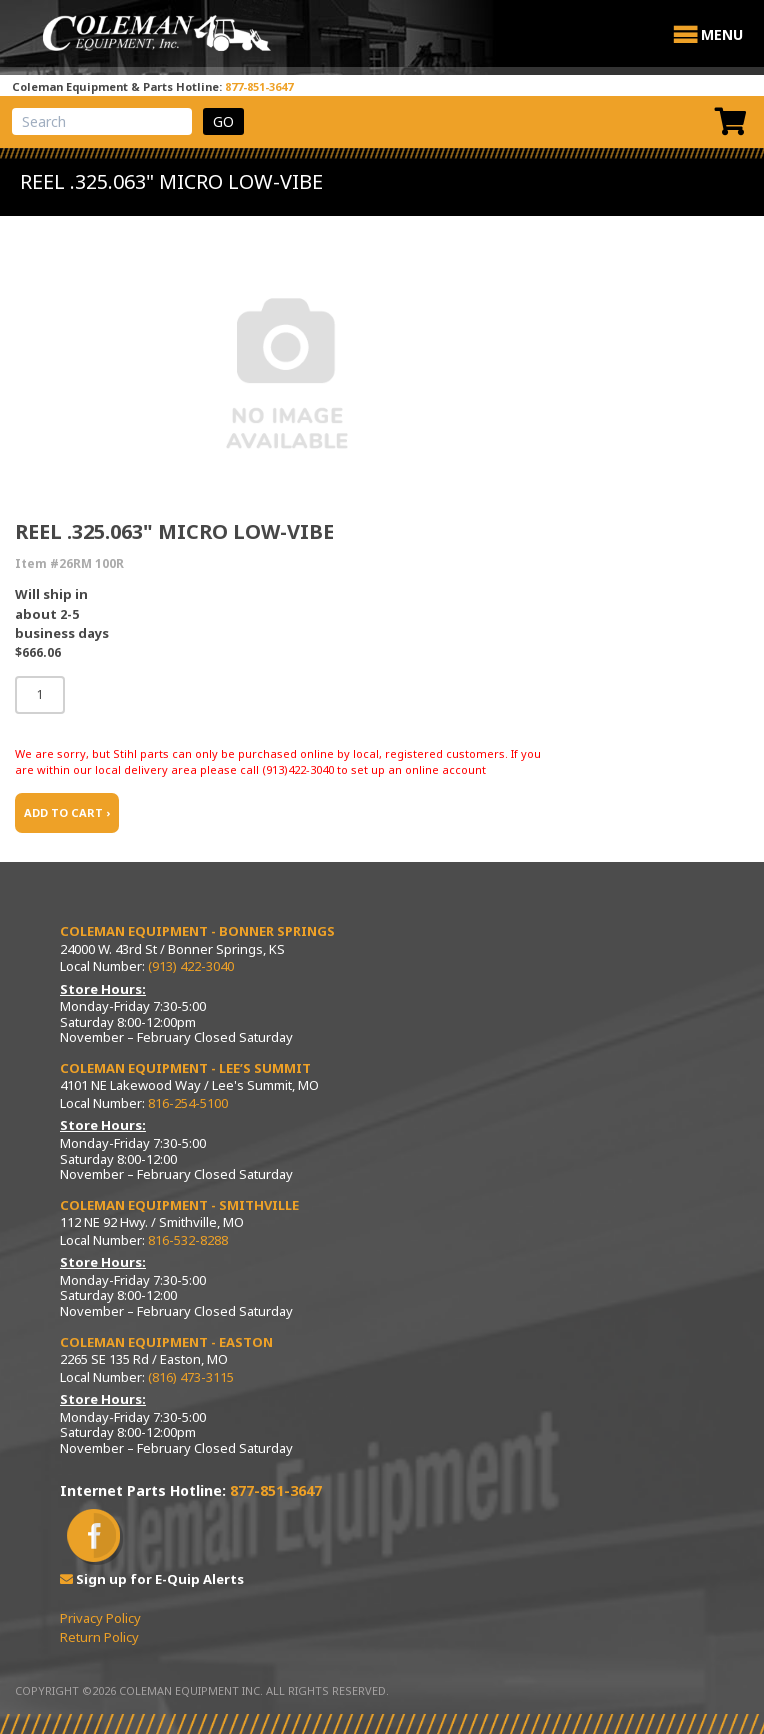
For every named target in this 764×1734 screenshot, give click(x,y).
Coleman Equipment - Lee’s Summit (185, 1068)
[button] (722, 35)
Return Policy (99, 1637)
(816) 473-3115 (191, 1377)
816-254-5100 (188, 1103)
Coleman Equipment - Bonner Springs (197, 931)
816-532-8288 (188, 1240)
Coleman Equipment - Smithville (179, 1205)
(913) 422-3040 (191, 966)
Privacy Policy (100, 1618)
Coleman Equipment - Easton (166, 1342)
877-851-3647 (259, 86)
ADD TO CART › (67, 812)
